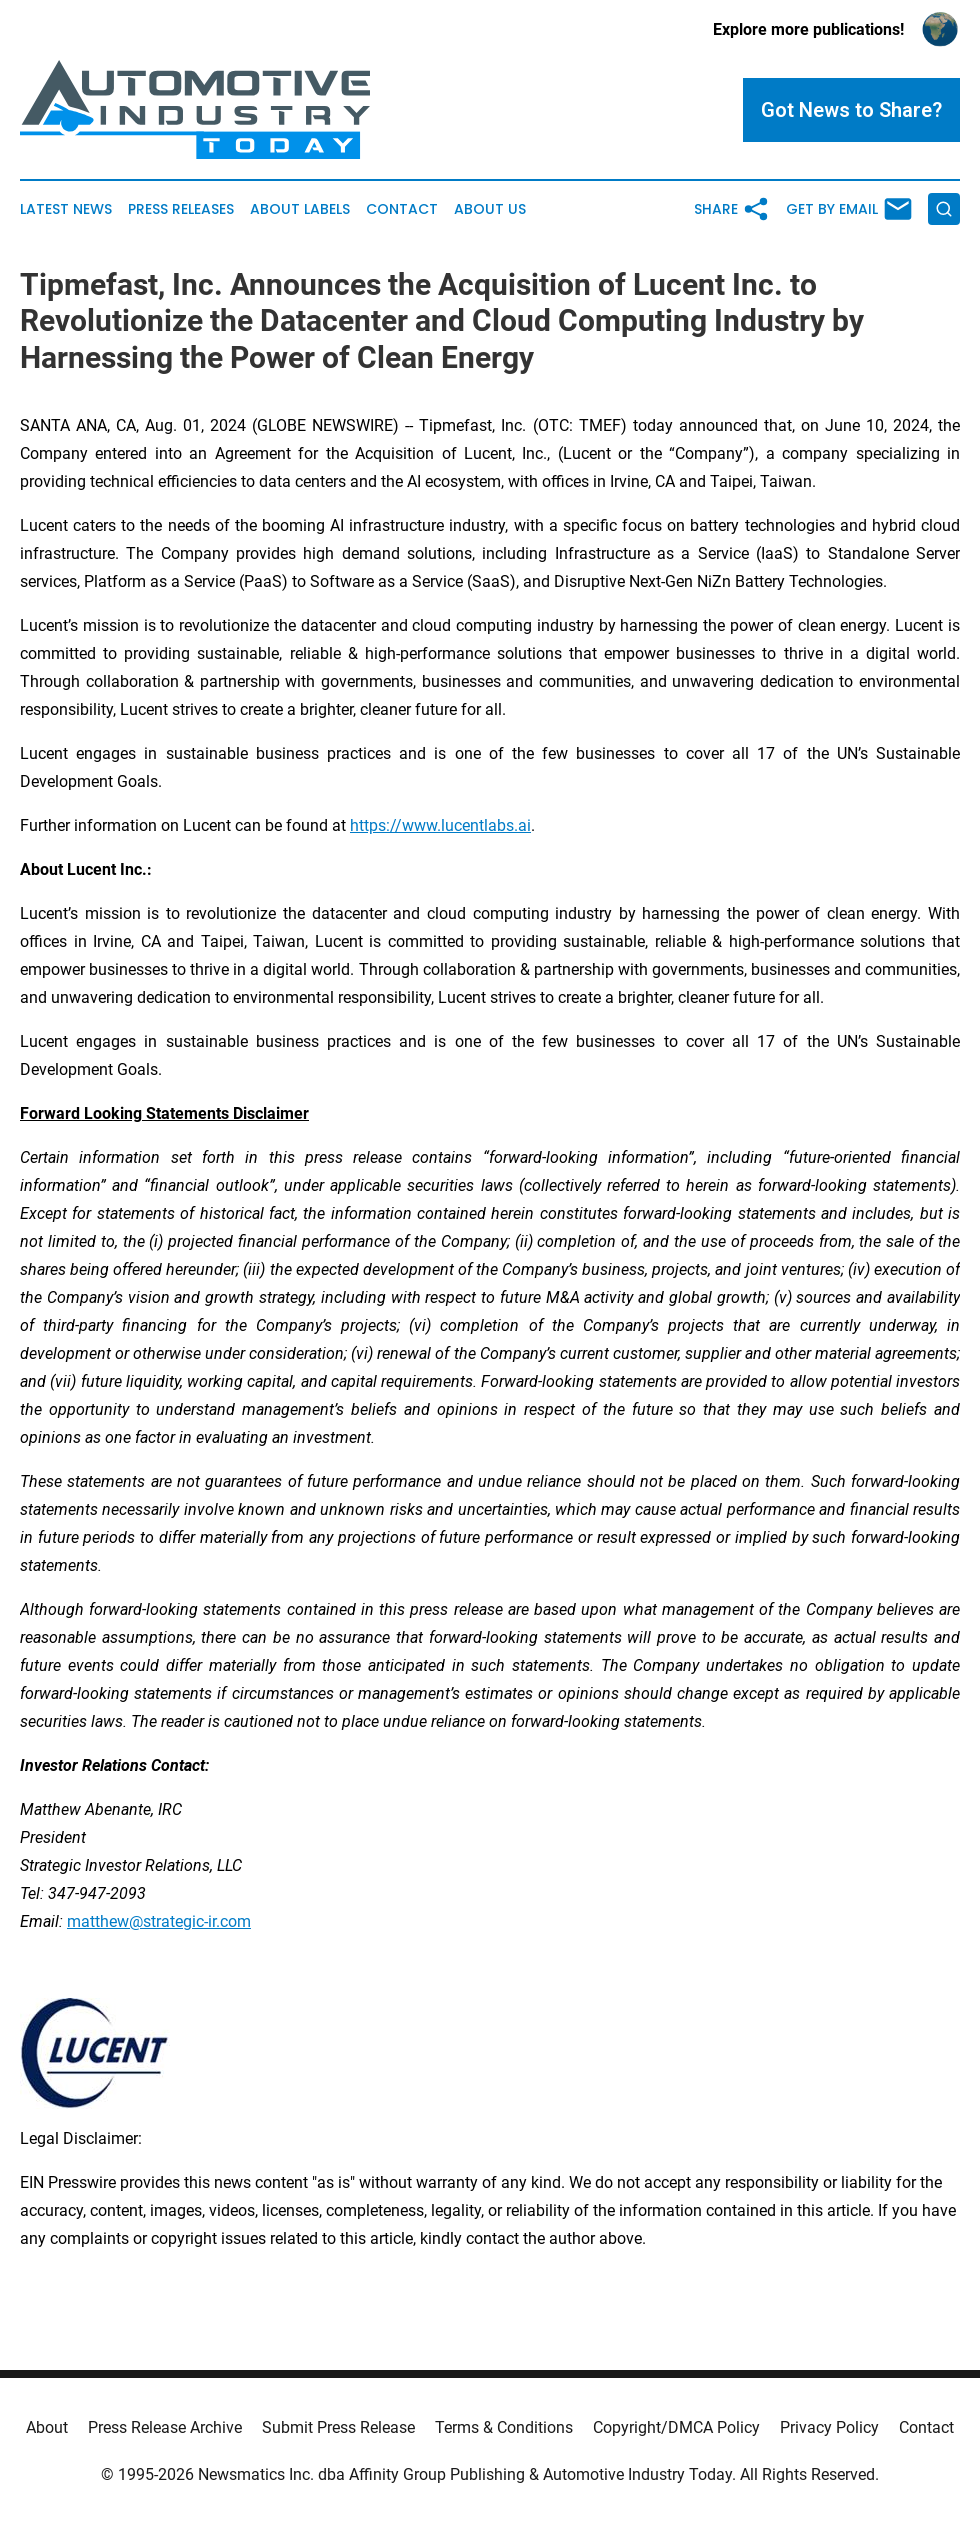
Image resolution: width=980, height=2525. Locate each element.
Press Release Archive (165, 2427)
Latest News (66, 209)
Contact (402, 209)
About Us (490, 209)
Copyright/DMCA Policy (676, 2427)
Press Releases (181, 209)
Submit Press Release (338, 2427)
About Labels (300, 209)
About (47, 2427)
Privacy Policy (829, 2427)
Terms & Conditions (504, 2427)
